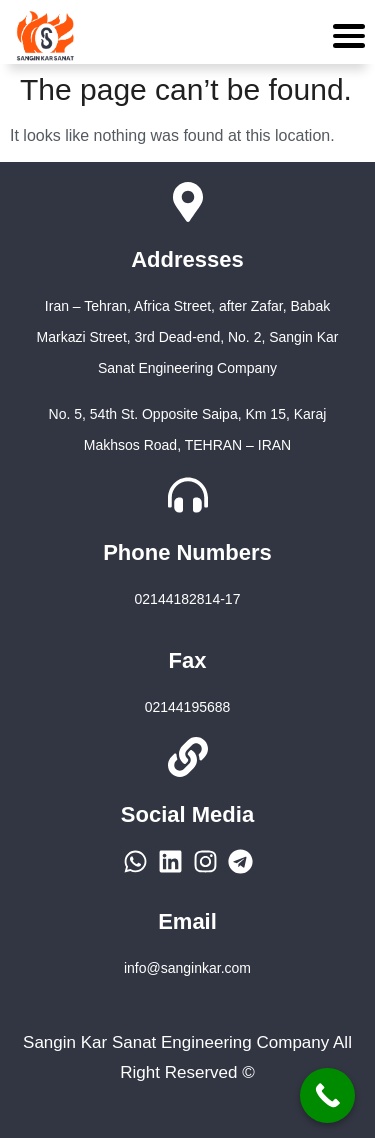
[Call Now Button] (327, 1095)
